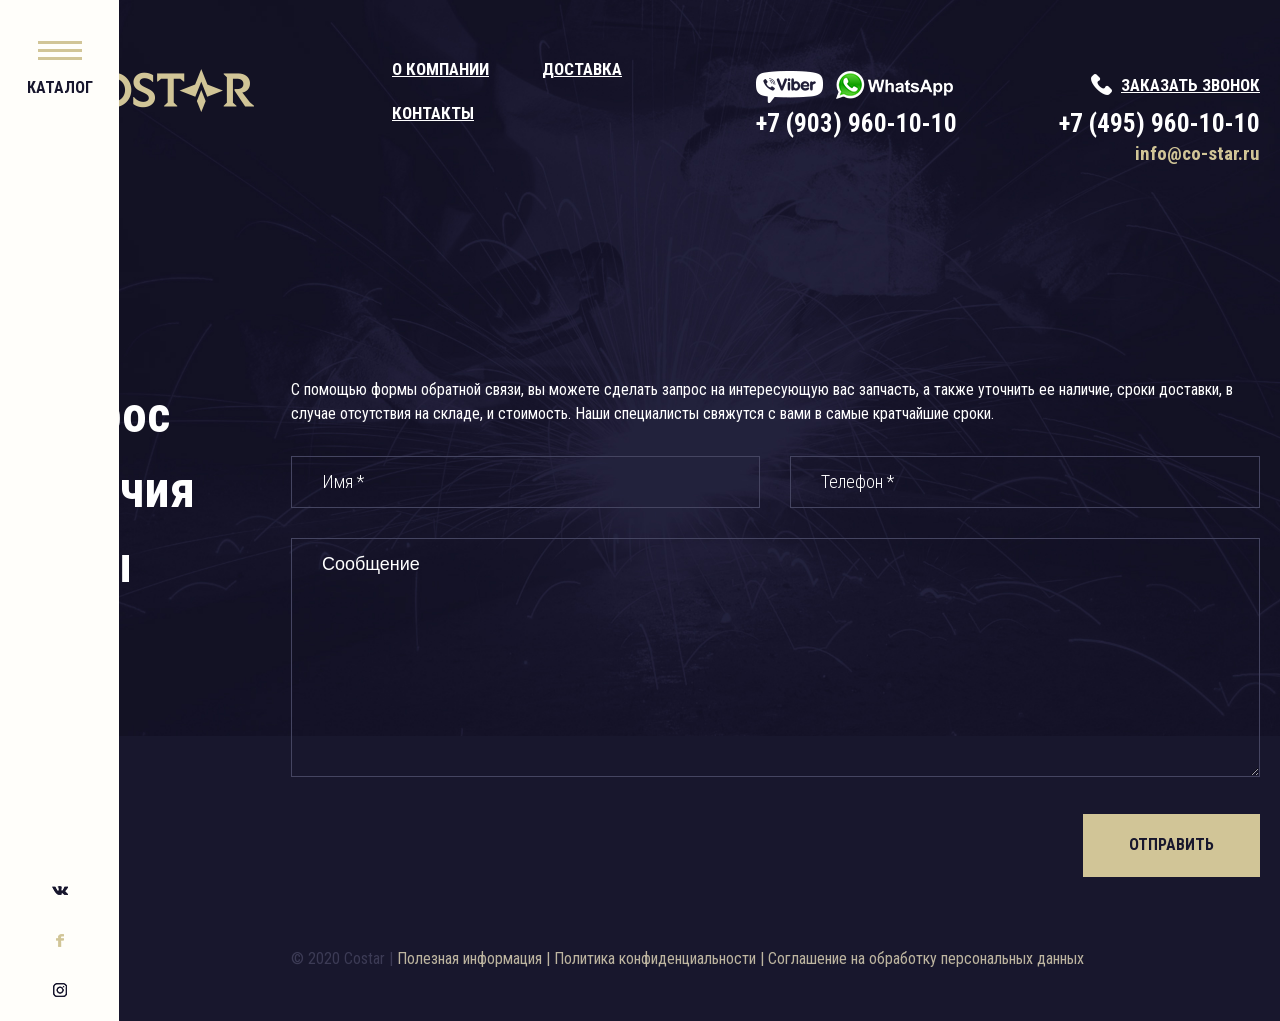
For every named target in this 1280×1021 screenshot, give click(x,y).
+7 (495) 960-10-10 (1159, 123)
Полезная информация (562, 958)
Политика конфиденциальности (748, 958)
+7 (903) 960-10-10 (898, 123)
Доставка (665, 69)
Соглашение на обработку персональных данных (1019, 958)
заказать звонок (1190, 85)
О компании (523, 69)
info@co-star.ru (1197, 153)
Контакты (516, 113)
